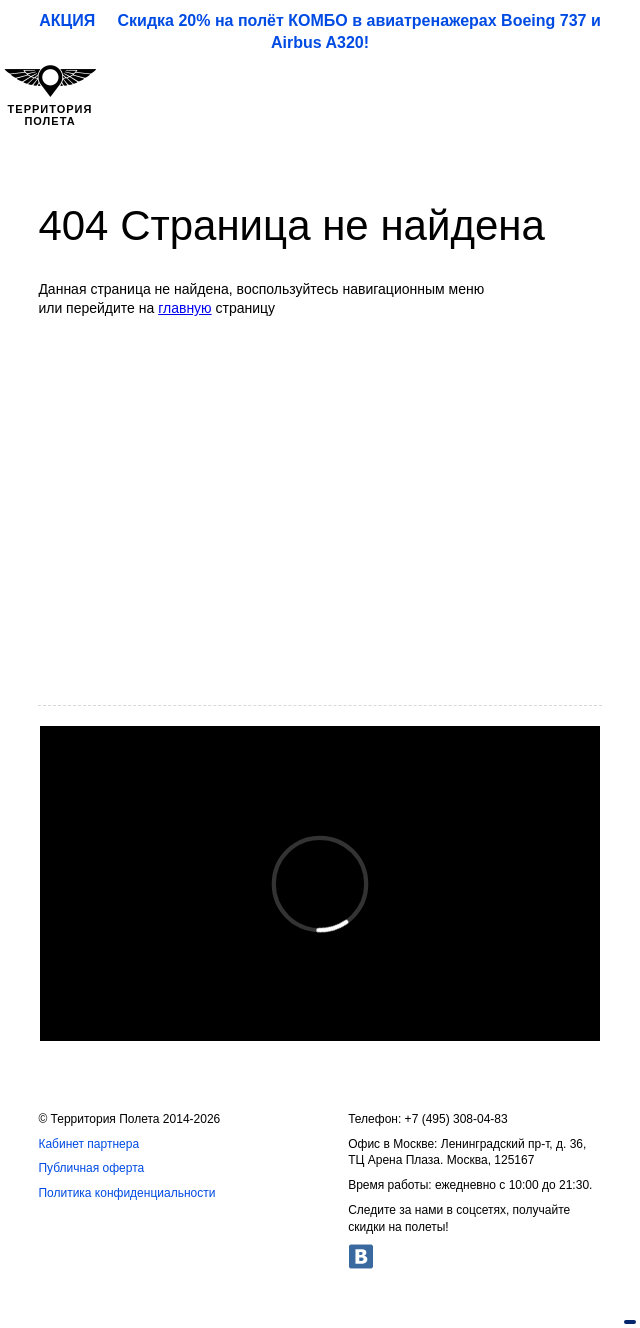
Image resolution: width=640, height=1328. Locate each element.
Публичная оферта (91, 1168)
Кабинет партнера (88, 1144)
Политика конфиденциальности (126, 1193)
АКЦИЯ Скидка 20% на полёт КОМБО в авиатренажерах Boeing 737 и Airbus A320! (319, 31)
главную (184, 308)
